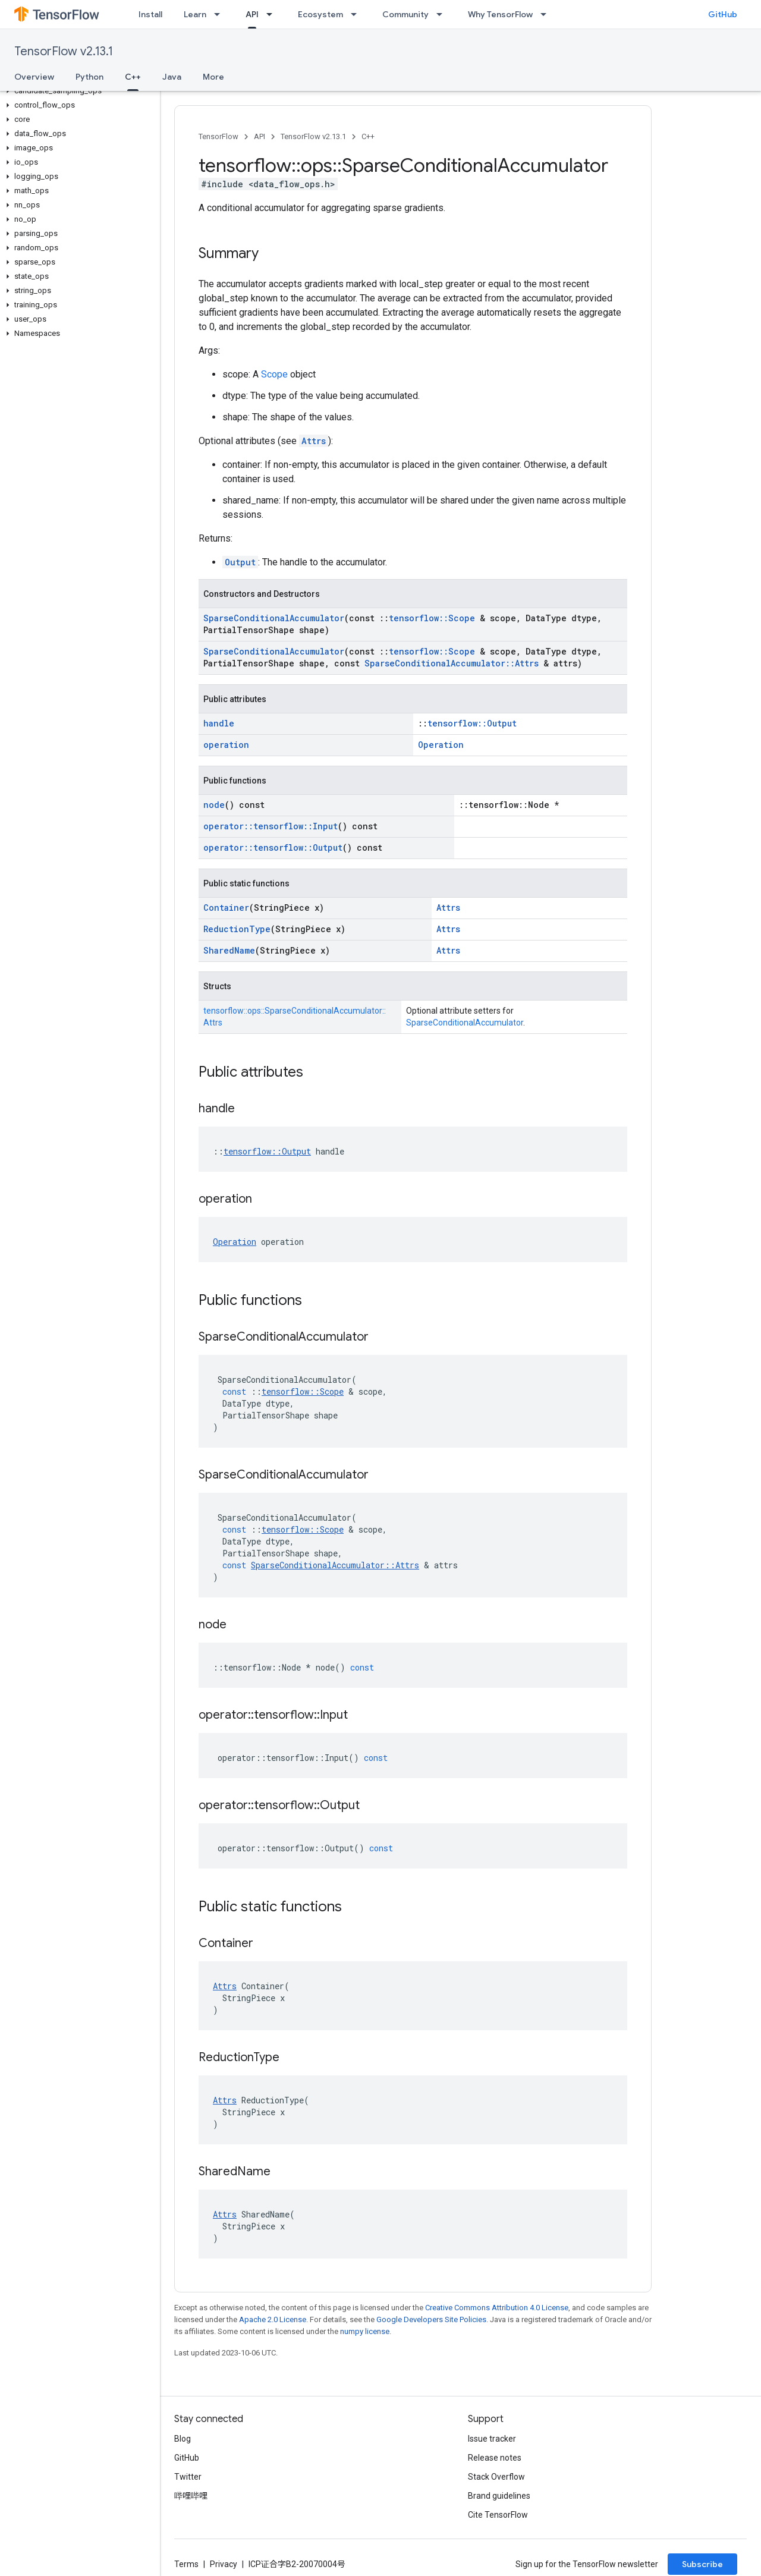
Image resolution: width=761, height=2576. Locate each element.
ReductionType (237, 929)
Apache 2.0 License (272, 2319)
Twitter (188, 2476)
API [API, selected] (252, 14)
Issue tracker (492, 2438)
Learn (195, 14)
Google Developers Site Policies (431, 2319)
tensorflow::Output (472, 723)
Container (226, 907)
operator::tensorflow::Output (272, 847)
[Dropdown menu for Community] (443, 14)
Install (150, 14)
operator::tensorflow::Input (270, 826)
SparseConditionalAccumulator (273, 618)
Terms (186, 2564)
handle (218, 723)
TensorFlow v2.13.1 (63, 51)
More (213, 76)
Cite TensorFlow (498, 2515)
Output (240, 562)
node (214, 804)
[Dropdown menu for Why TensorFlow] (547, 14)
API (259, 136)
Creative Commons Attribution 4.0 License (496, 2307)
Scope (274, 374)
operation (226, 744)
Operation (441, 744)
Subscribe (702, 2564)
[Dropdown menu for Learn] (220, 14)
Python (89, 76)
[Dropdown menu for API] (273, 14)
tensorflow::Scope (432, 618)
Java (171, 76)
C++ (368, 136)
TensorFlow (218, 136)
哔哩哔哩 (190, 2495)
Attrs (313, 440)
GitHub (722, 14)
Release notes (494, 2457)
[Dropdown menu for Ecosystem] (357, 14)
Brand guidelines (499, 2495)
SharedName (229, 950)
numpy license (364, 2331)
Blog (182, 2438)
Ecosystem (320, 14)
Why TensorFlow (500, 14)
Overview (34, 76)
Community (405, 14)
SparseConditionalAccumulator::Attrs (451, 663)
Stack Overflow (496, 2476)
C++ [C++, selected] (133, 76)
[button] (77, 91)
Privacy (223, 2564)
